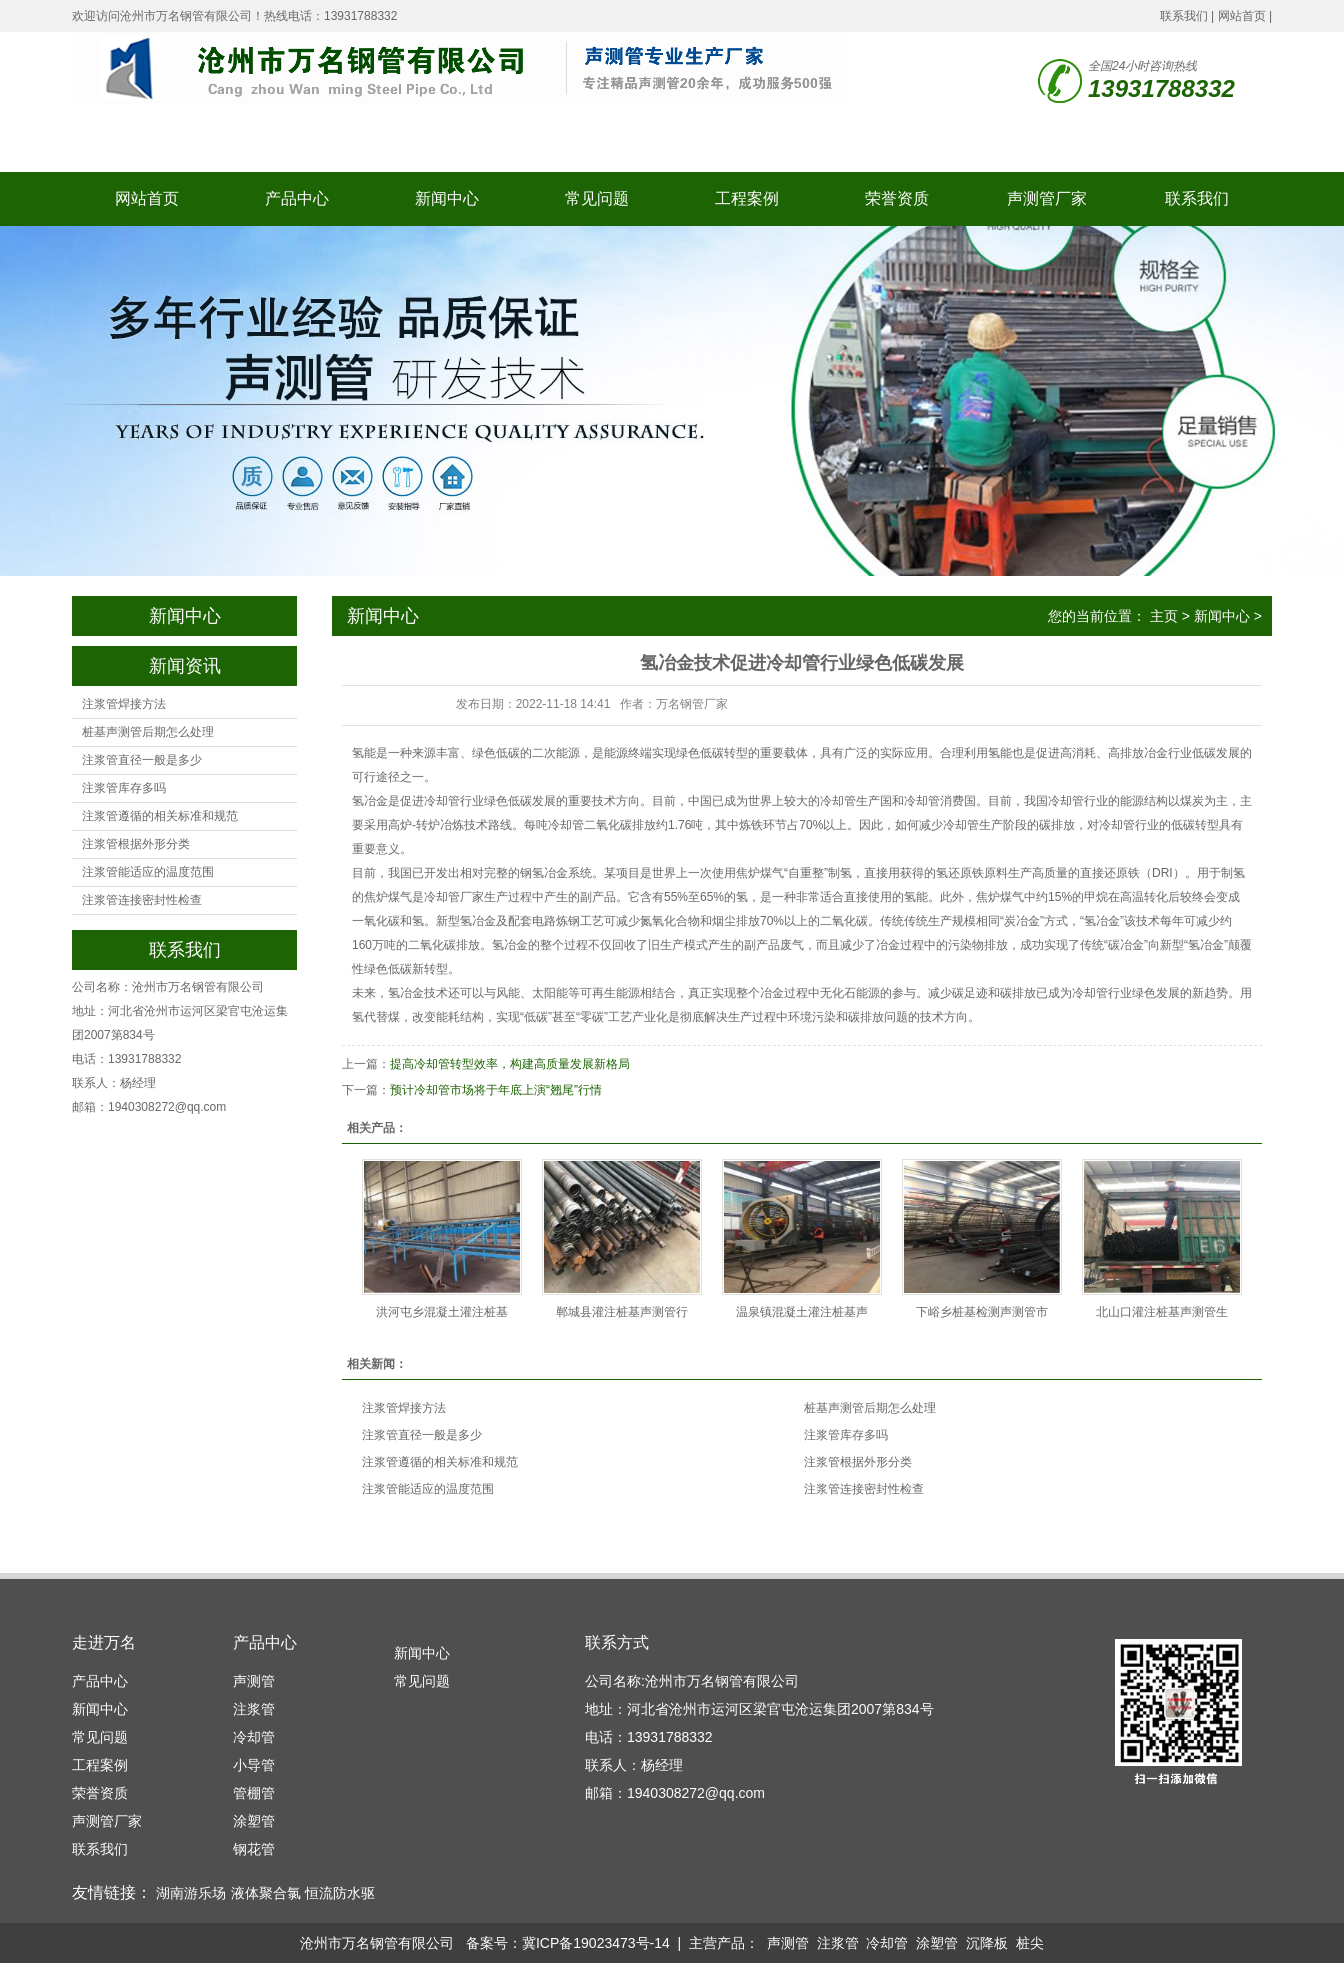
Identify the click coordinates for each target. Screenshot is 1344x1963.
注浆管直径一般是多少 (142, 760)
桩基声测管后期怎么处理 (148, 732)
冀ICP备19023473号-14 (596, 1943)
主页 (1164, 616)
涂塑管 (254, 1821)
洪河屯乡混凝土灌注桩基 (442, 1312)
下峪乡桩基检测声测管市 (982, 1312)
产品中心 (297, 198)
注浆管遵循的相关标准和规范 (160, 816)
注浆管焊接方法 (124, 704)
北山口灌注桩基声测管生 (1162, 1312)
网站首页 (1242, 16)
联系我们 (1184, 16)
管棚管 (254, 1793)
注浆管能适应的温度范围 (148, 872)
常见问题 (597, 198)
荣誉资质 (897, 198)
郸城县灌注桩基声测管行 (622, 1312)
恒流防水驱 (340, 1893)
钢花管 (254, 1849)
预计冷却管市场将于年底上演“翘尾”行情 (496, 1090)
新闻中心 (447, 198)
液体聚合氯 (266, 1893)
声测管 (254, 1681)
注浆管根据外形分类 (136, 844)
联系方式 (617, 1642)
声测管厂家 (1047, 198)
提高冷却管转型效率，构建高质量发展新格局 (510, 1064)
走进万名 (104, 1642)
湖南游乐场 (191, 1893)
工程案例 (747, 198)
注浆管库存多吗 (124, 788)
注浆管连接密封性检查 (142, 900)
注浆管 (254, 1709)
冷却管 (254, 1737)
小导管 (254, 1765)
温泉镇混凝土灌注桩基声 (802, 1312)
